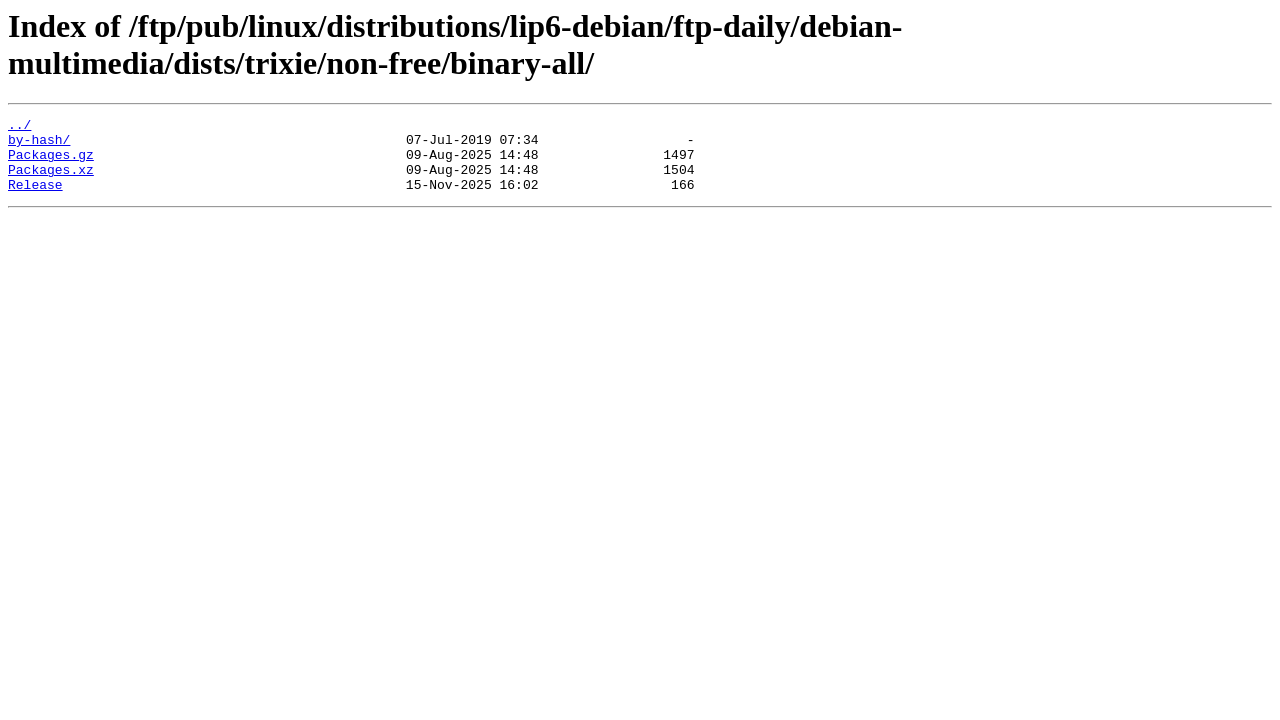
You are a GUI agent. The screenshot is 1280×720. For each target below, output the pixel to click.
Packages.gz (51, 163)
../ (19, 127)
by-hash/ (39, 145)
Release (35, 199)
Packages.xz (51, 181)
